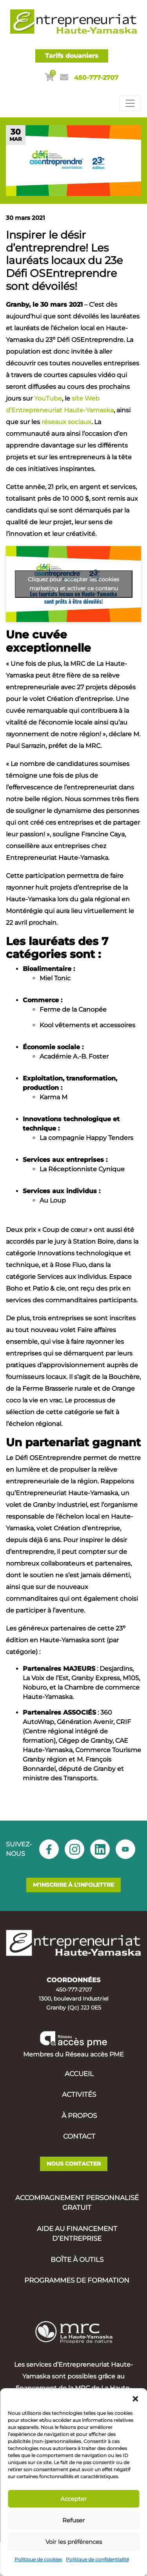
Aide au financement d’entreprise (77, 2234)
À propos (79, 2115)
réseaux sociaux (66, 422)
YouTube (48, 398)
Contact (79, 2136)
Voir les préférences (73, 2541)
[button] (135, 2398)
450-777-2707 (96, 77)
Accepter (73, 2498)
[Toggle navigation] (130, 103)
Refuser (73, 2520)
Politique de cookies (38, 2559)
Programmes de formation (76, 2280)
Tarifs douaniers (71, 55)
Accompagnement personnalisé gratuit (77, 2203)
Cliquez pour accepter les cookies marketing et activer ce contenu (73, 584)
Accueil (79, 2074)
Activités (79, 2094)
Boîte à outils (77, 2259)
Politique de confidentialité (97, 2559)
